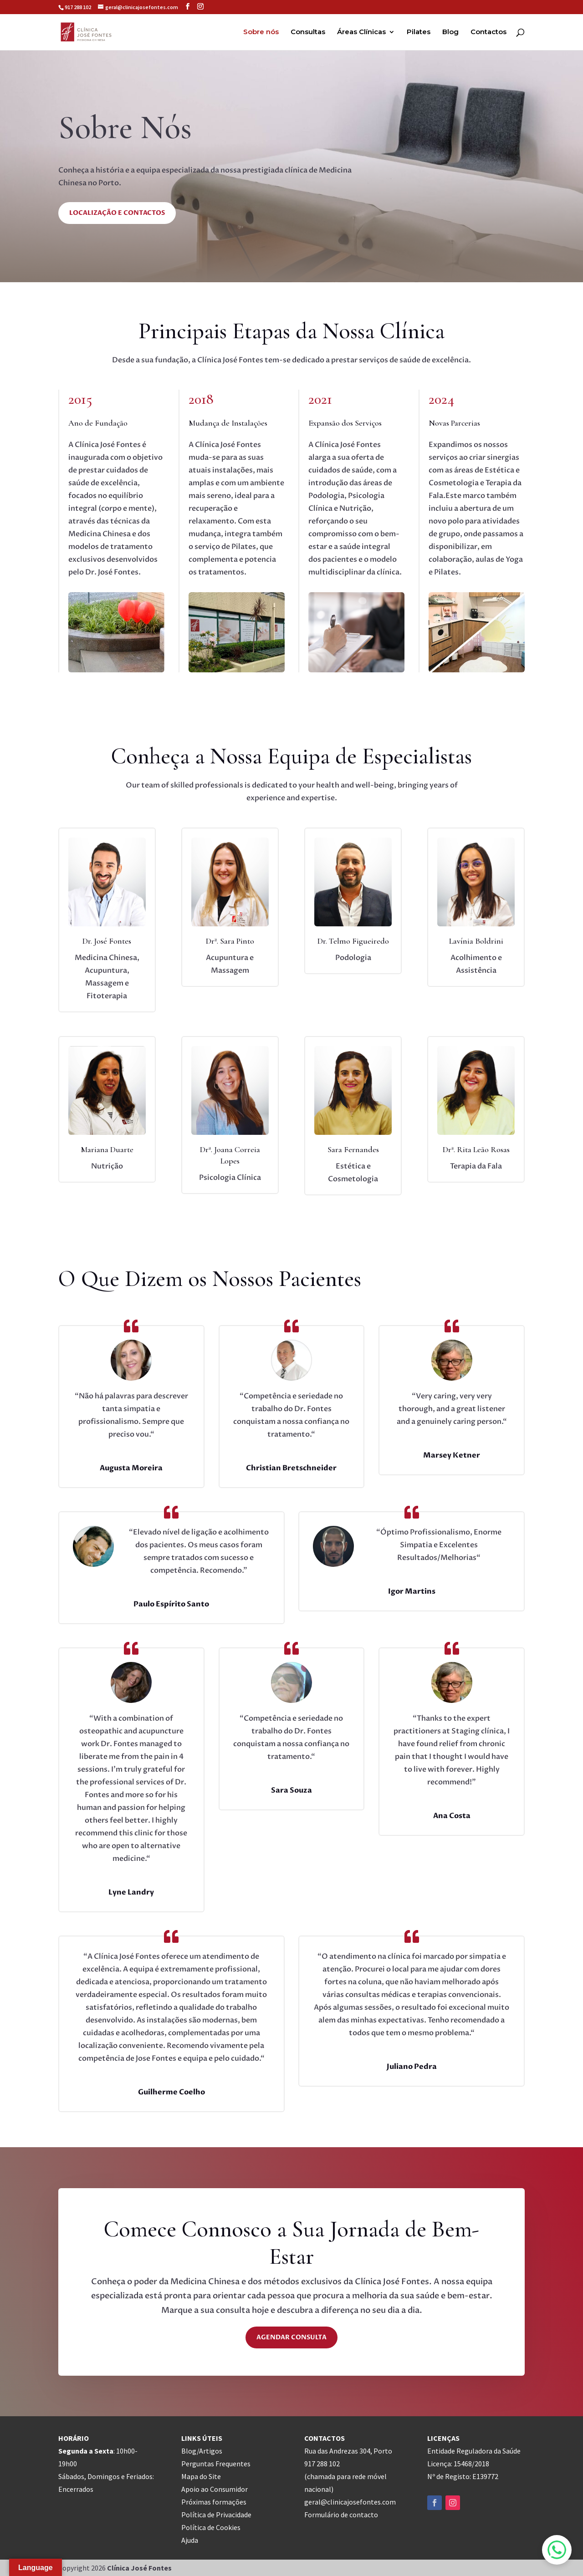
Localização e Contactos (117, 212)
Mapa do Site (201, 2476)
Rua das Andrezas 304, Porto (348, 2450)
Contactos (488, 32)
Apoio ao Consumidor (214, 2489)
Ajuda (189, 2540)
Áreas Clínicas (361, 32)
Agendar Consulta (291, 2337)
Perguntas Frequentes (216, 2463)
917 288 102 (78, 7)
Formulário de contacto (341, 2514)
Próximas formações (213, 2501)
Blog (450, 32)
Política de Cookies (210, 2527)
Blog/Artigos (201, 2450)
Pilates (418, 32)
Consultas (308, 32)
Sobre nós (261, 32)
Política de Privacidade (216, 2514)
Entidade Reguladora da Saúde (474, 2450)
